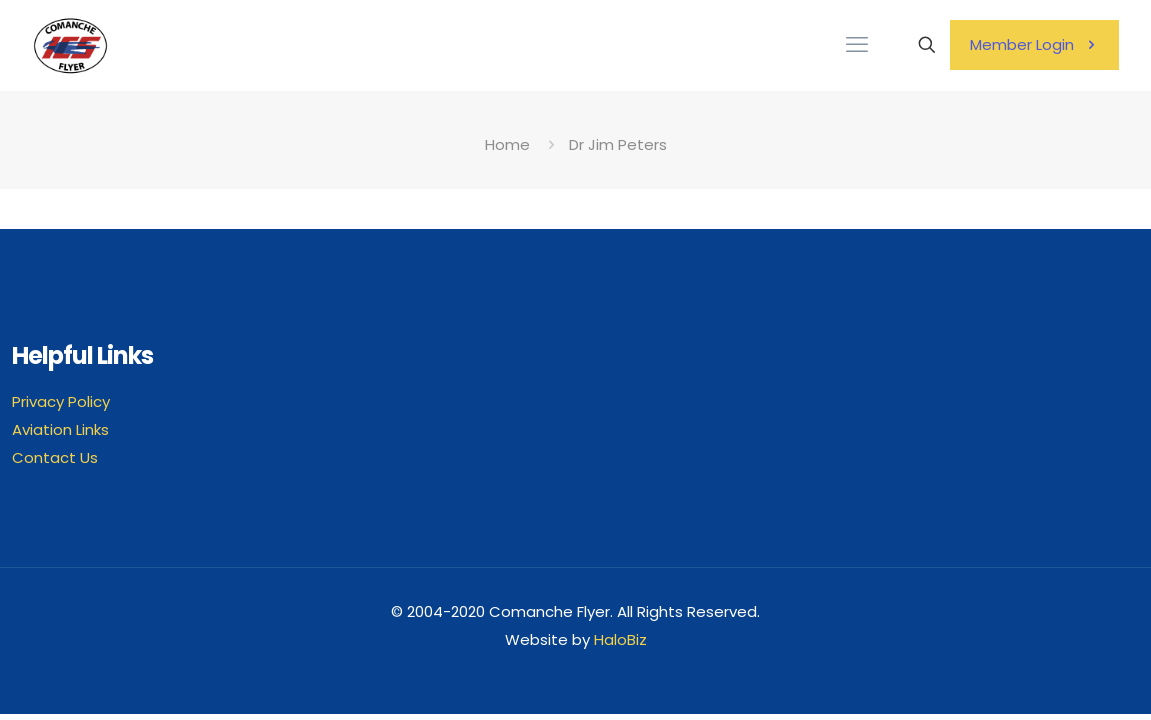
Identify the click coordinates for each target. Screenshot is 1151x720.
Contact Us (55, 457)
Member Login (1034, 44)
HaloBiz (620, 639)
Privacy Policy (61, 401)
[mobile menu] (857, 45)
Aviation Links (60, 429)
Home (507, 144)
